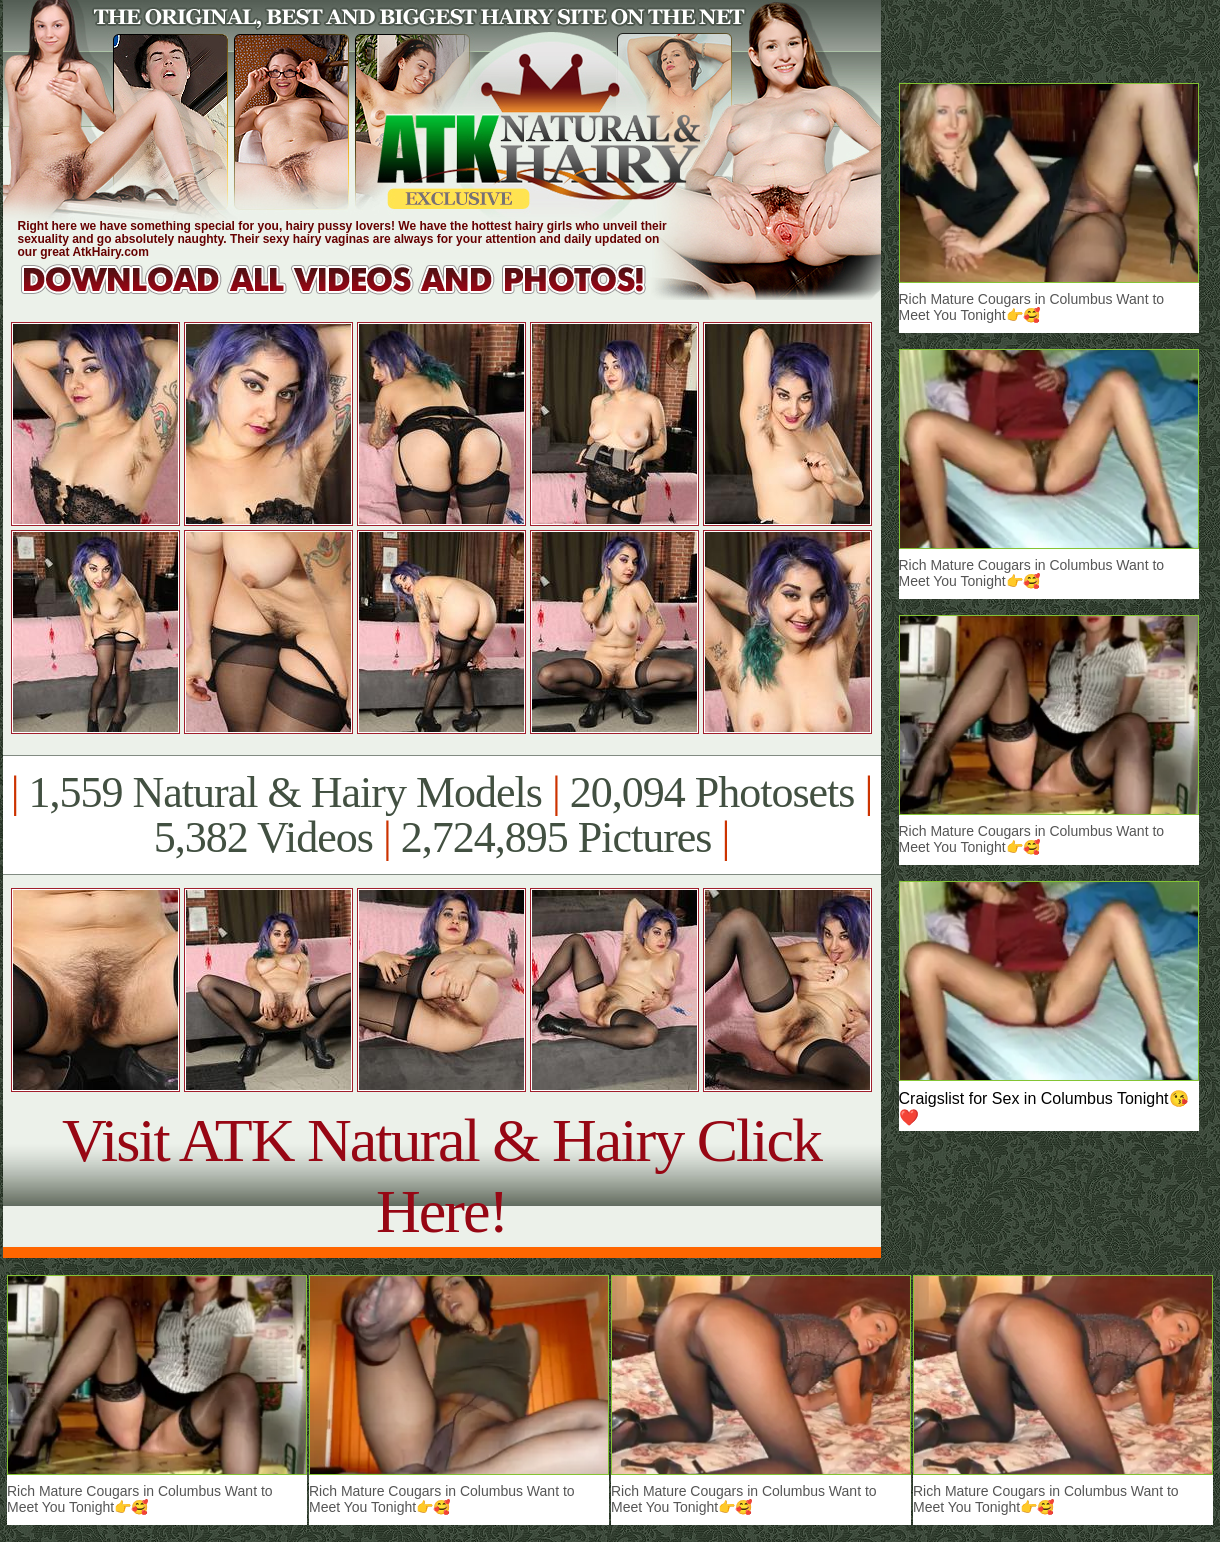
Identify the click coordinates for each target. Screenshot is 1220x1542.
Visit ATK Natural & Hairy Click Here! (441, 1175)
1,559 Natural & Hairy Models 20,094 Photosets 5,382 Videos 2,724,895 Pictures (441, 815)
